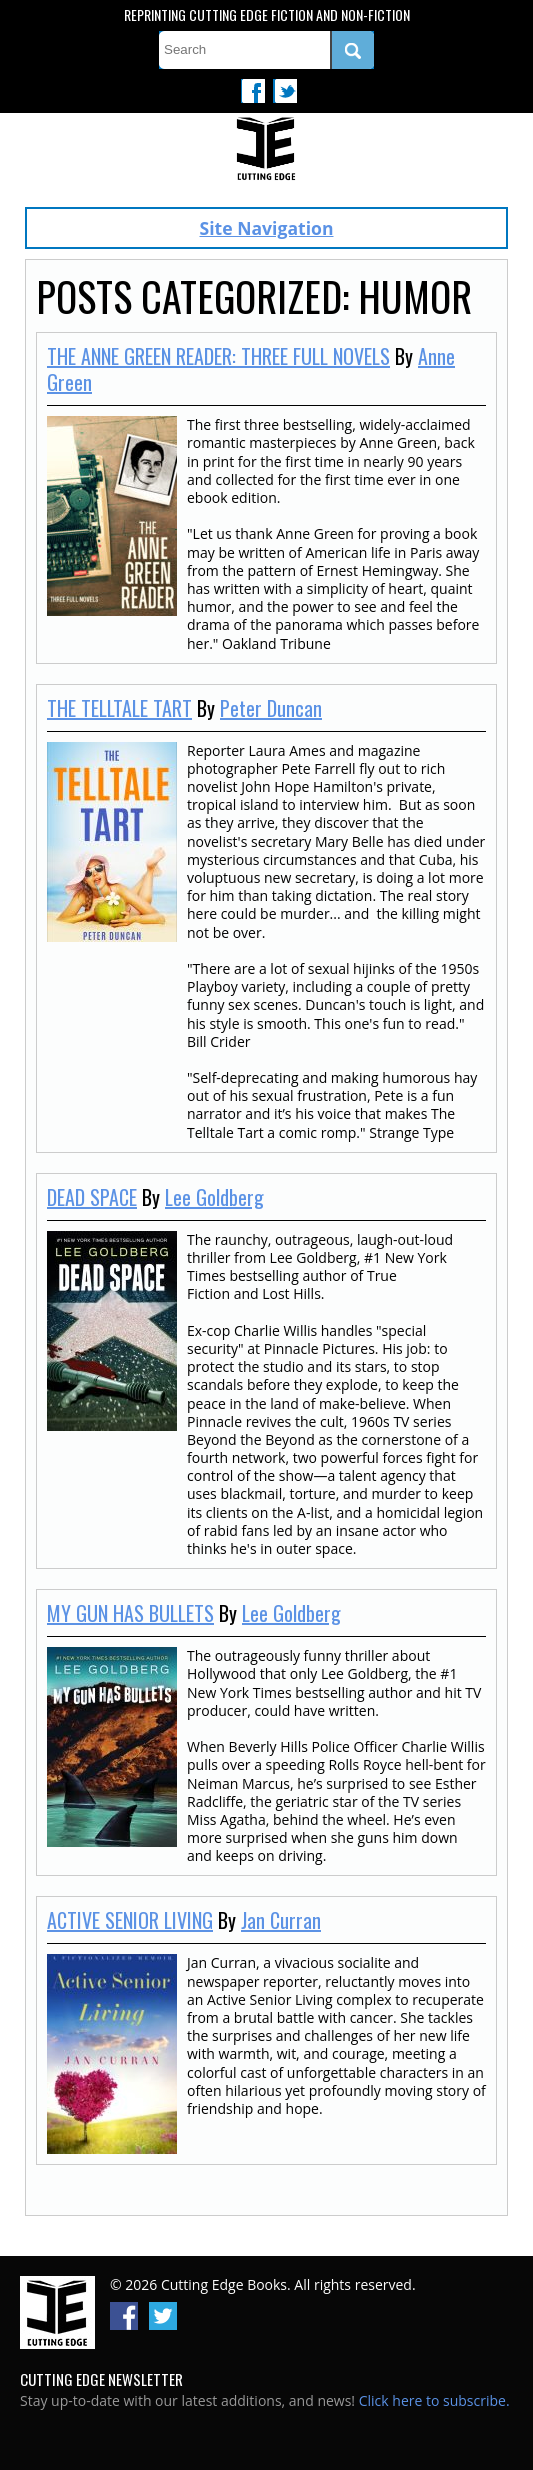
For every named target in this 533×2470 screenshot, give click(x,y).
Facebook (253, 91)
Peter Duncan (271, 708)
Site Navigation (267, 228)
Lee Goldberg (214, 1197)
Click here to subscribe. (434, 2400)
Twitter (285, 91)
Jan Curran (281, 1920)
